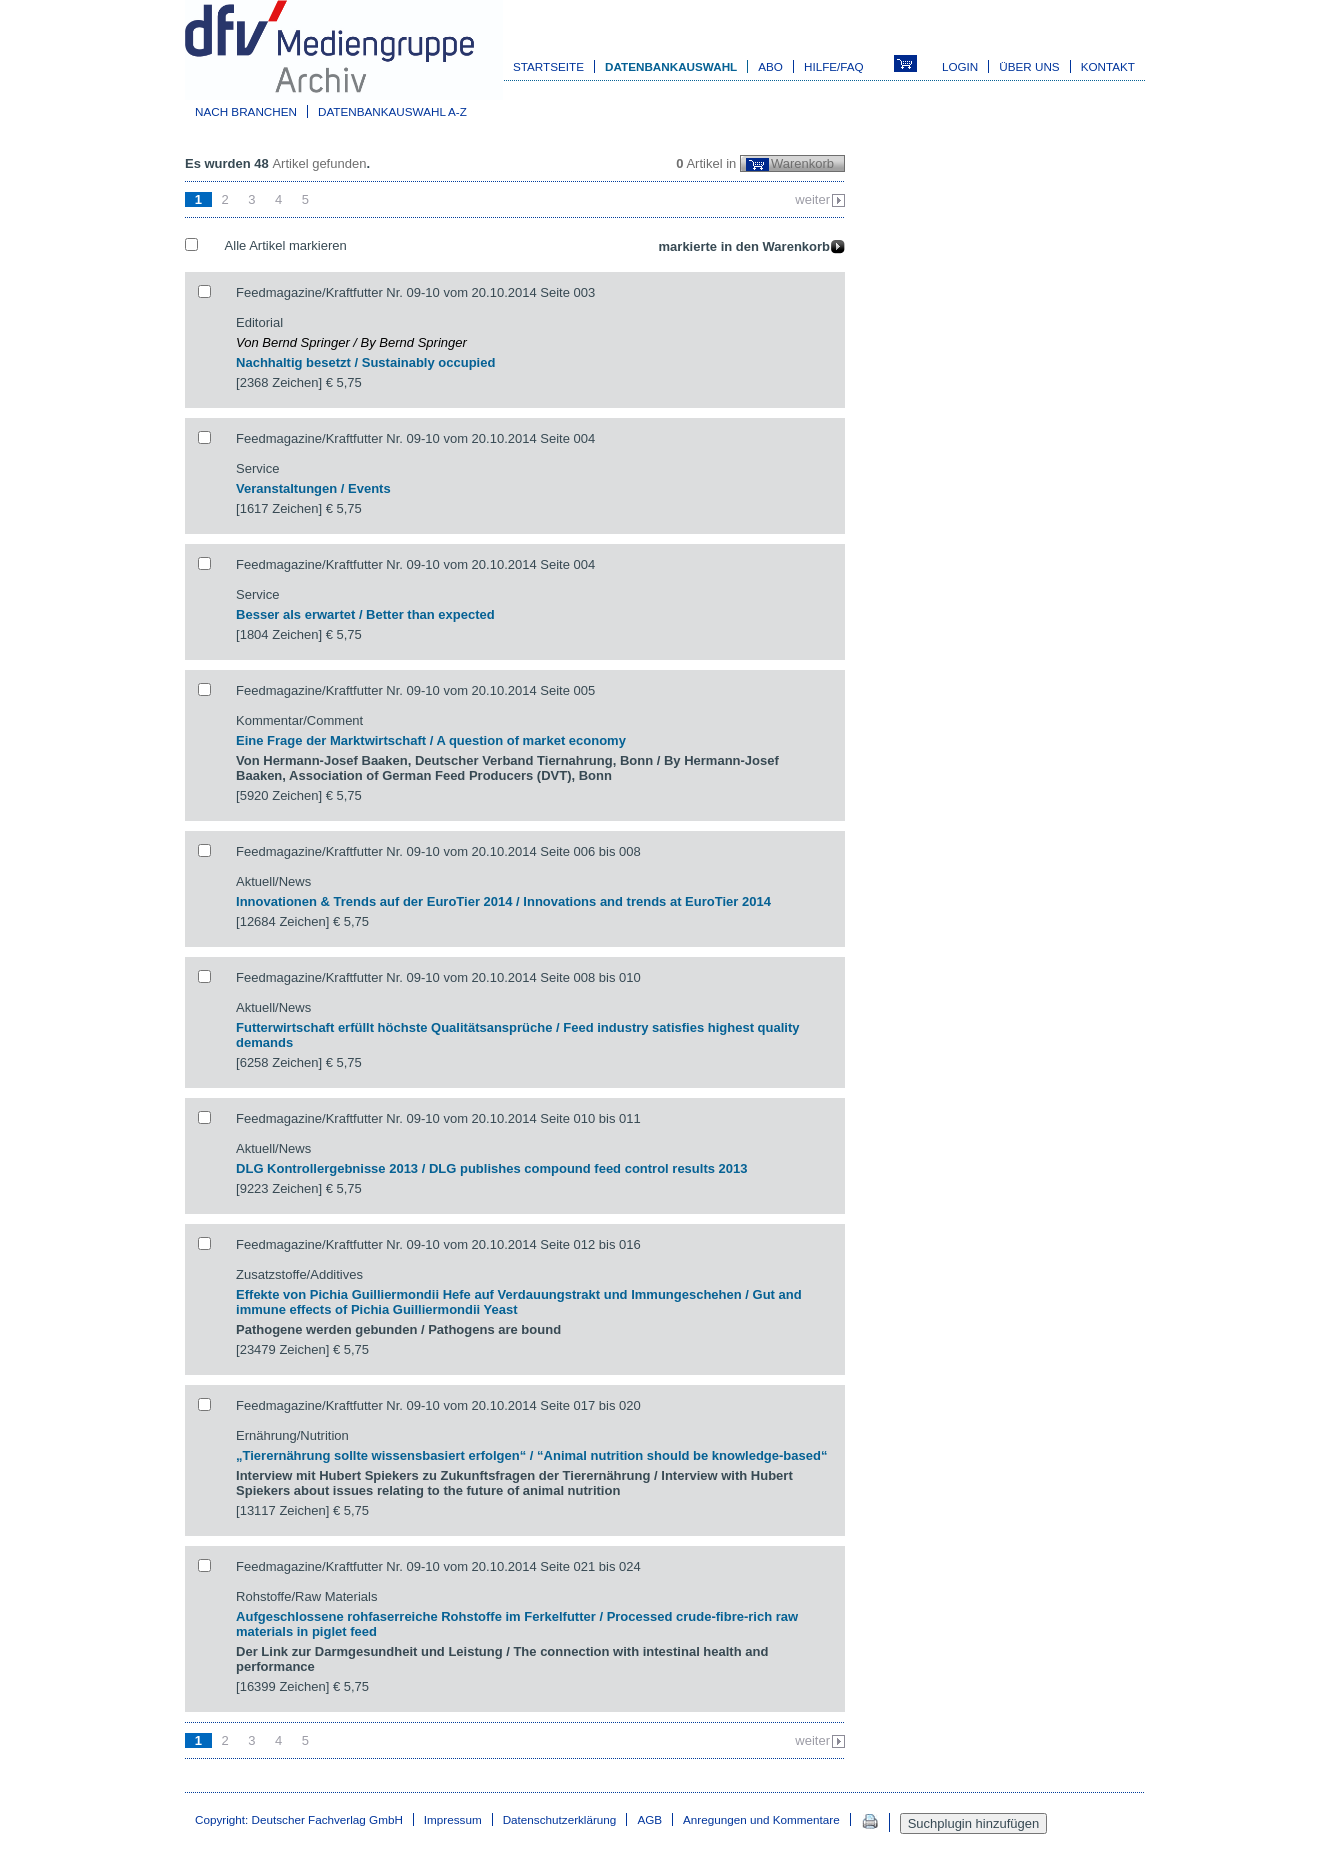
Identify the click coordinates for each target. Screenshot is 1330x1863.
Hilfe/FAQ (834, 66)
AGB (649, 1819)
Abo (770, 66)
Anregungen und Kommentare (761, 1819)
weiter (812, 199)
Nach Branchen (246, 111)
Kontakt (1108, 66)
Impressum (453, 1819)
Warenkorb (802, 163)
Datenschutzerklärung (560, 1819)
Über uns (1029, 66)
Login (960, 66)
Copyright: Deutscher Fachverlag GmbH (299, 1819)
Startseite (548, 66)
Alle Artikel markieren (286, 245)
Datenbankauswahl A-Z (392, 111)
